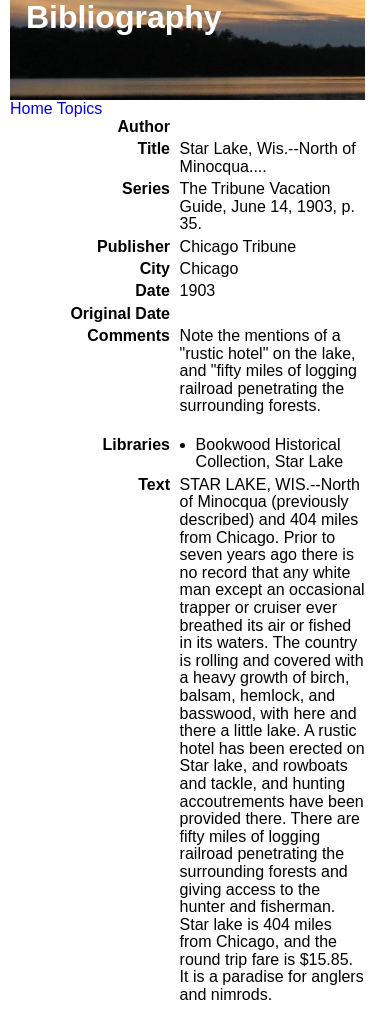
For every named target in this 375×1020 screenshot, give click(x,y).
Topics (79, 108)
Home (31, 108)
